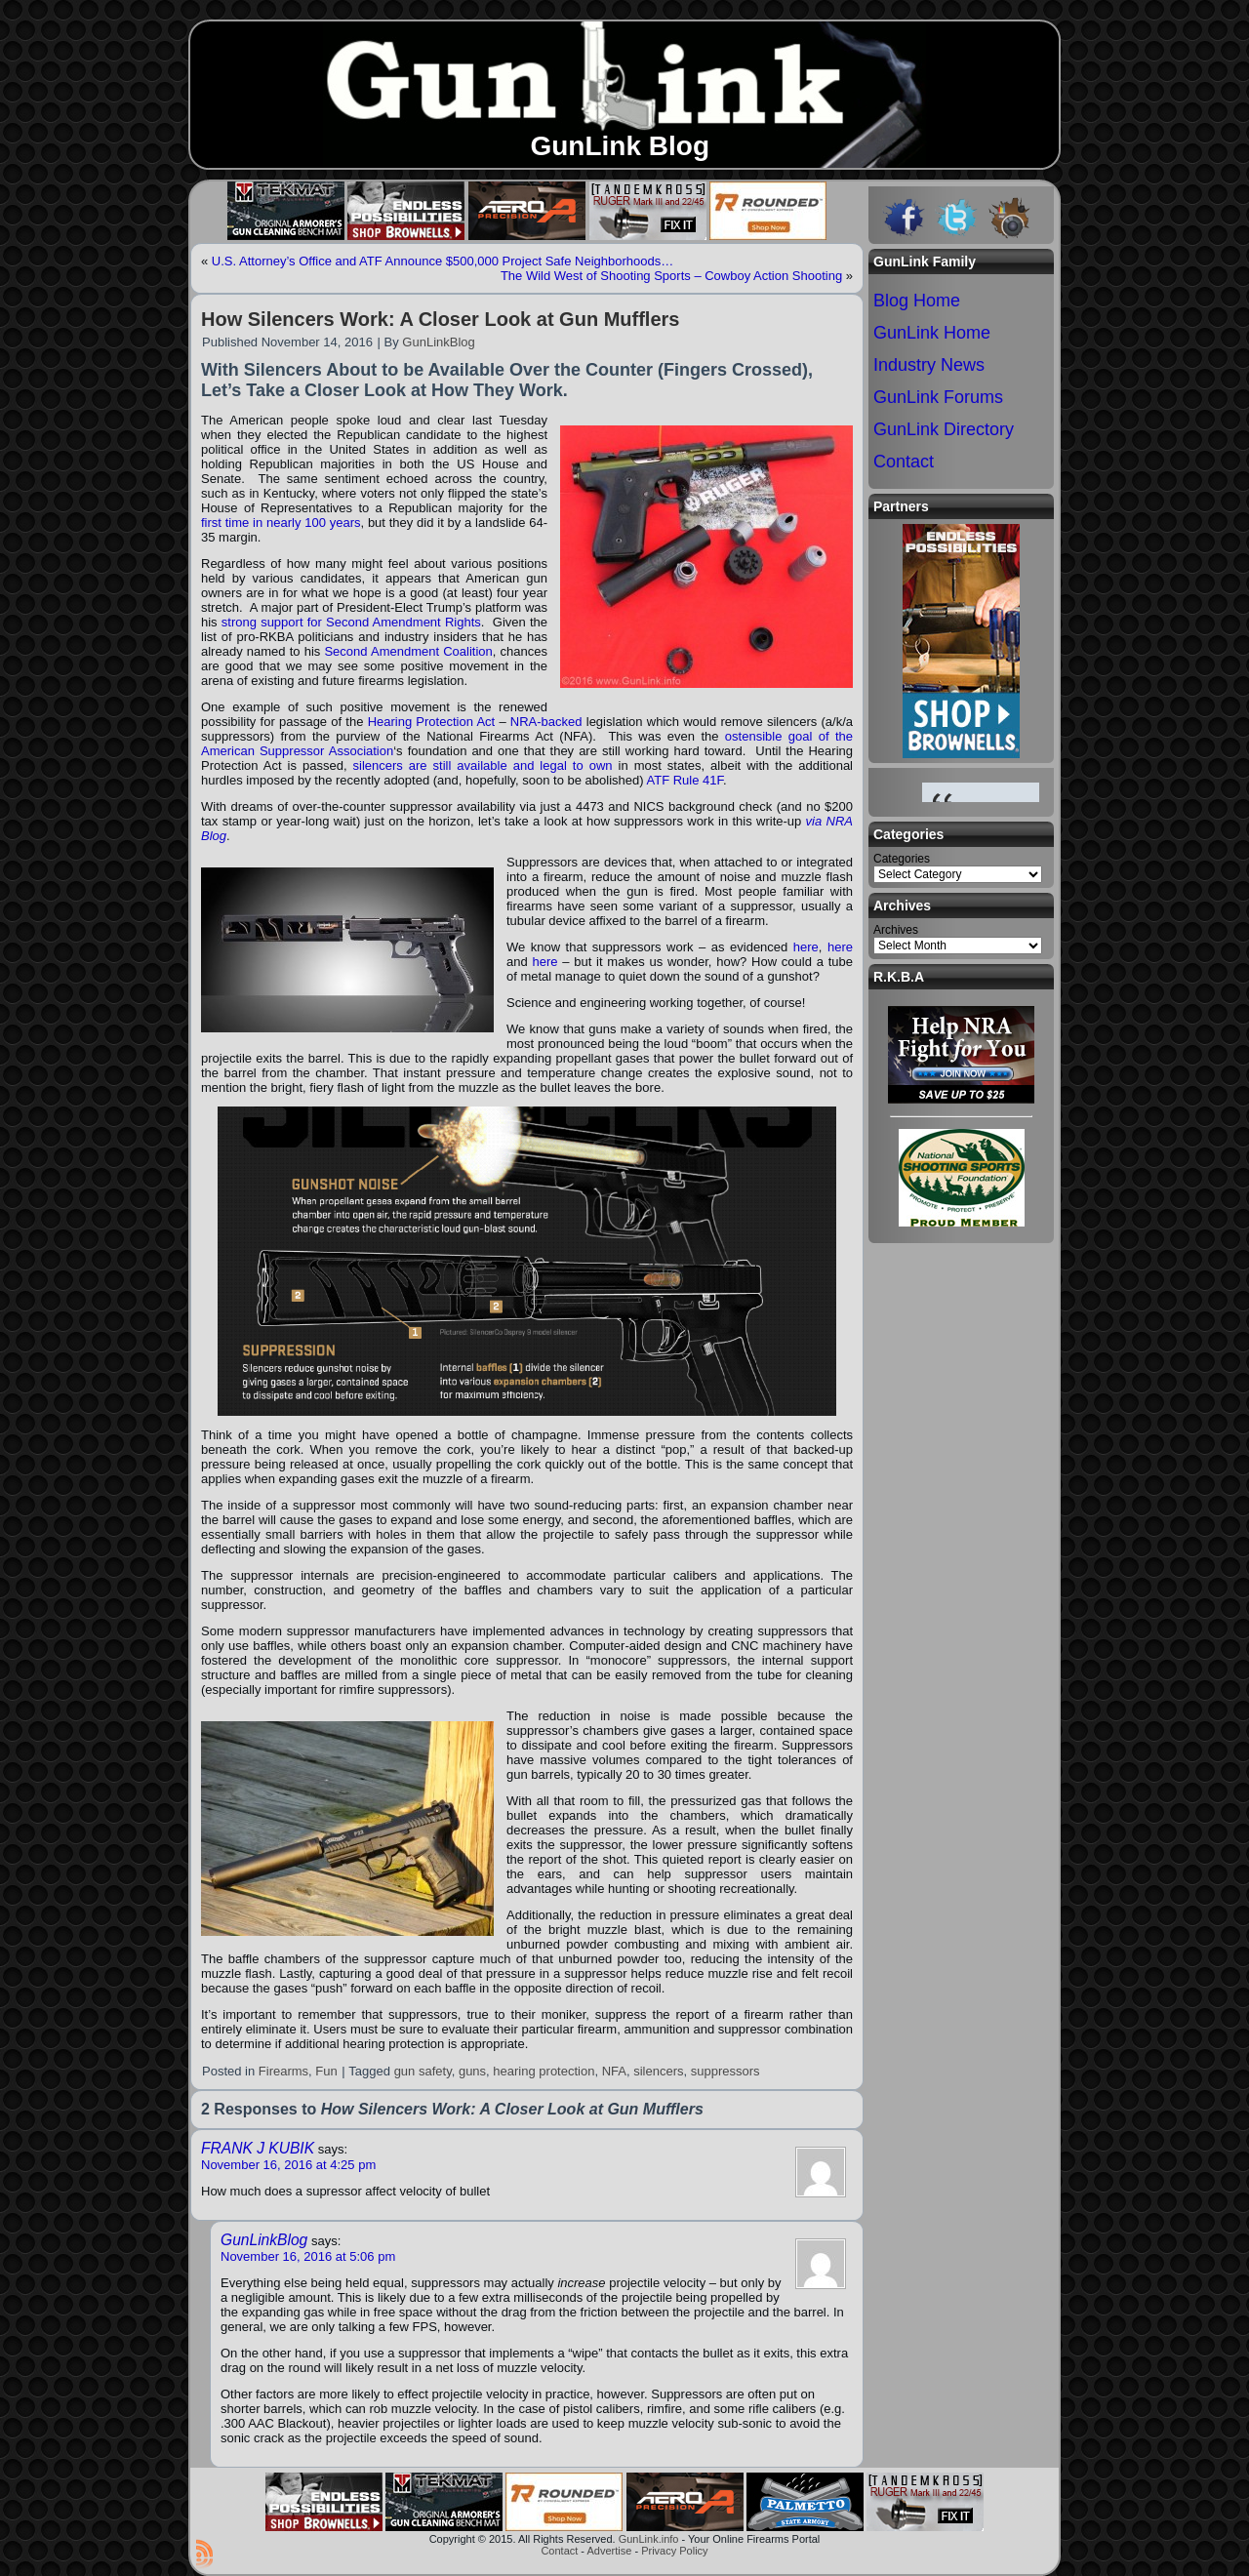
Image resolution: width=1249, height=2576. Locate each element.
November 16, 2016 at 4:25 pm (288, 2164)
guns (472, 2071)
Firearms (283, 2071)
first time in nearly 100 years (280, 522)
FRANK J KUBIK (257, 2148)
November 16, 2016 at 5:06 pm (308, 2256)
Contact (559, 2550)
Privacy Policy (674, 2550)
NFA (614, 2071)
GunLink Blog (619, 146)
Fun (326, 2071)
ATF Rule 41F (685, 780)
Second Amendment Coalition (408, 651)
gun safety (423, 2071)
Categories (901, 858)
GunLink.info (649, 2539)
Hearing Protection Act (432, 721)
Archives (895, 930)
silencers (658, 2071)
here (806, 947)
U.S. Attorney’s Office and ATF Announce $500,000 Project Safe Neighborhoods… (442, 261)
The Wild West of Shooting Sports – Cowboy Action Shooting (671, 275)
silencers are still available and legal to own (483, 765)
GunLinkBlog (438, 342)
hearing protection (543, 2071)
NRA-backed (546, 721)
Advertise (608, 2550)
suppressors (725, 2071)
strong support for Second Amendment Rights (351, 622)
